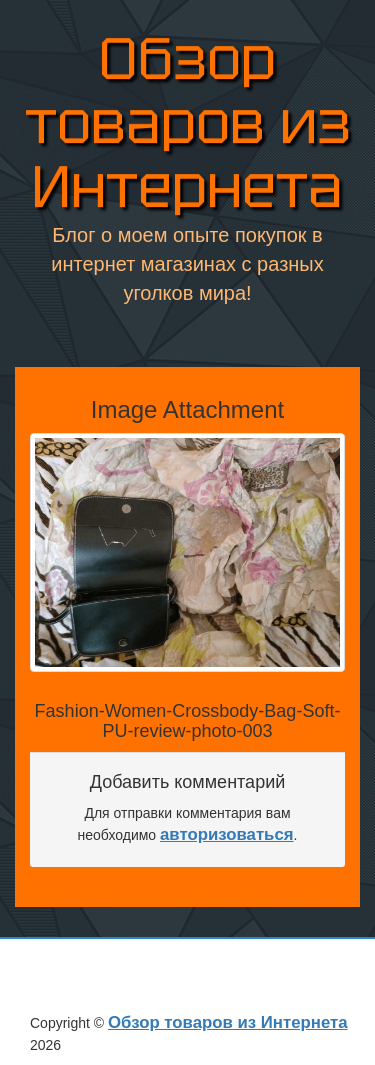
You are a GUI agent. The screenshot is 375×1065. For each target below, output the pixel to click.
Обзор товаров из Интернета (188, 125)
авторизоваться (227, 834)
